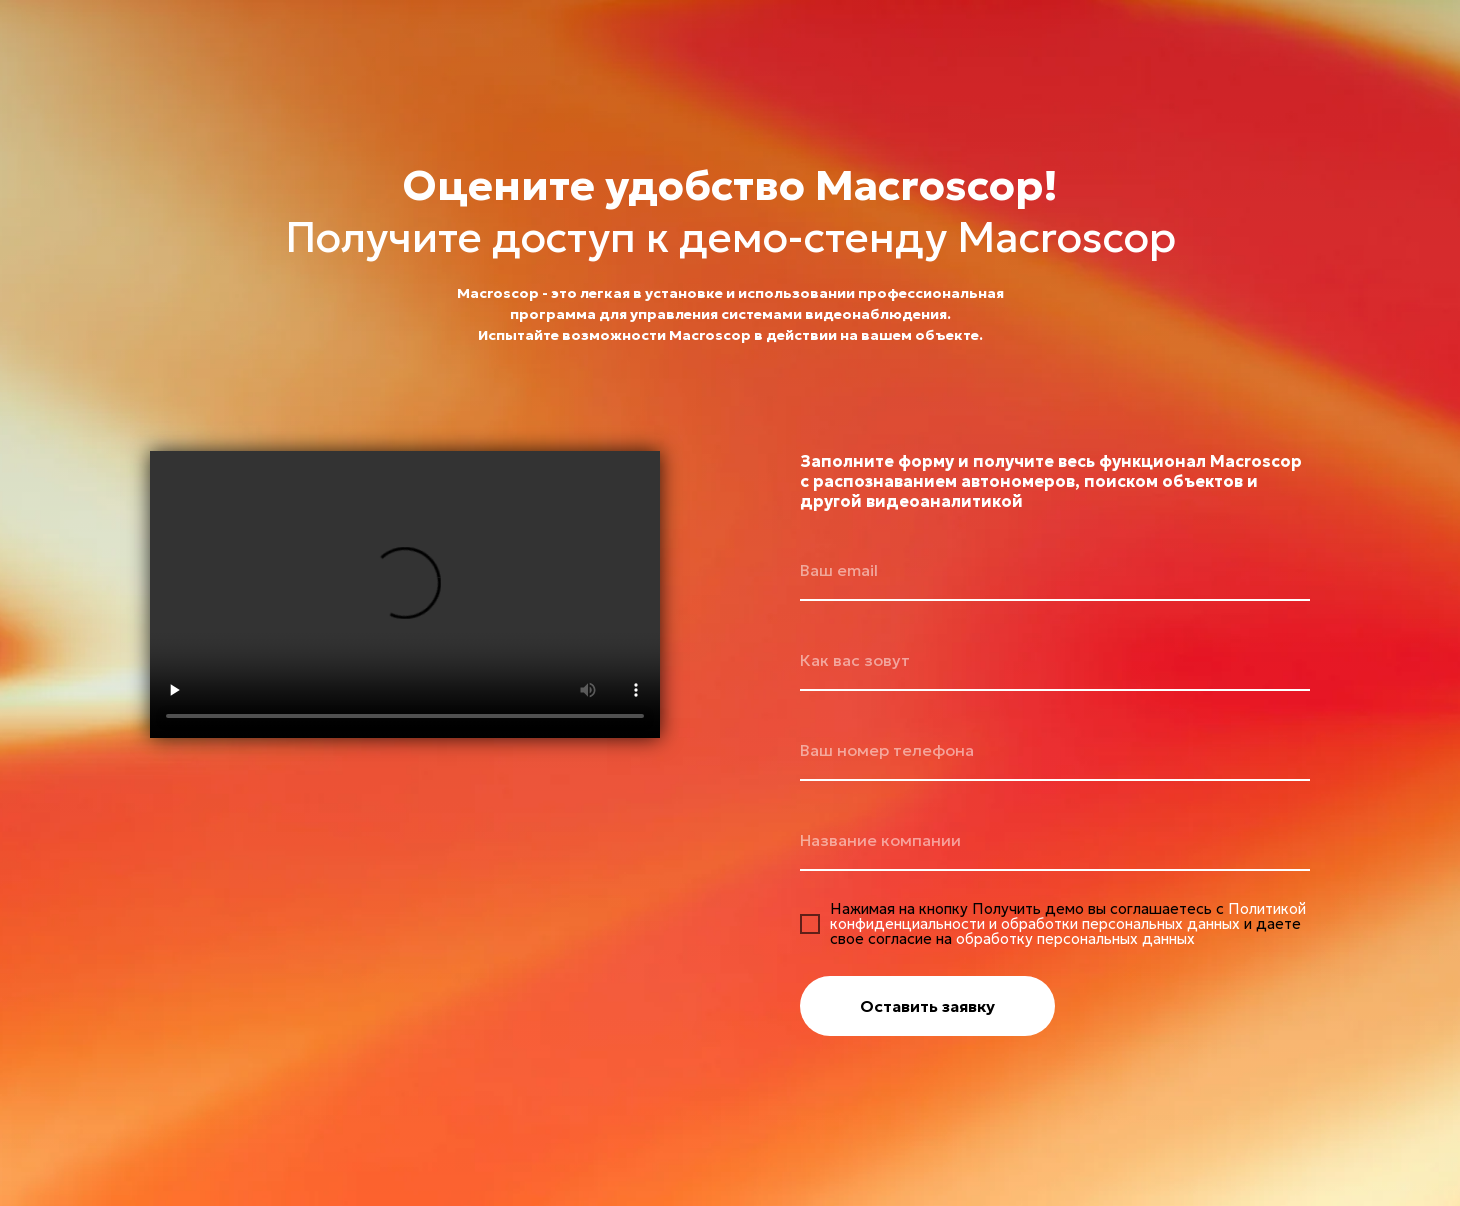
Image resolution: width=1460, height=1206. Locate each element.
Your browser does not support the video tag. (405, 594)
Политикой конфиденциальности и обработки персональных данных (1068, 916)
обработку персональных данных (1075, 938)
